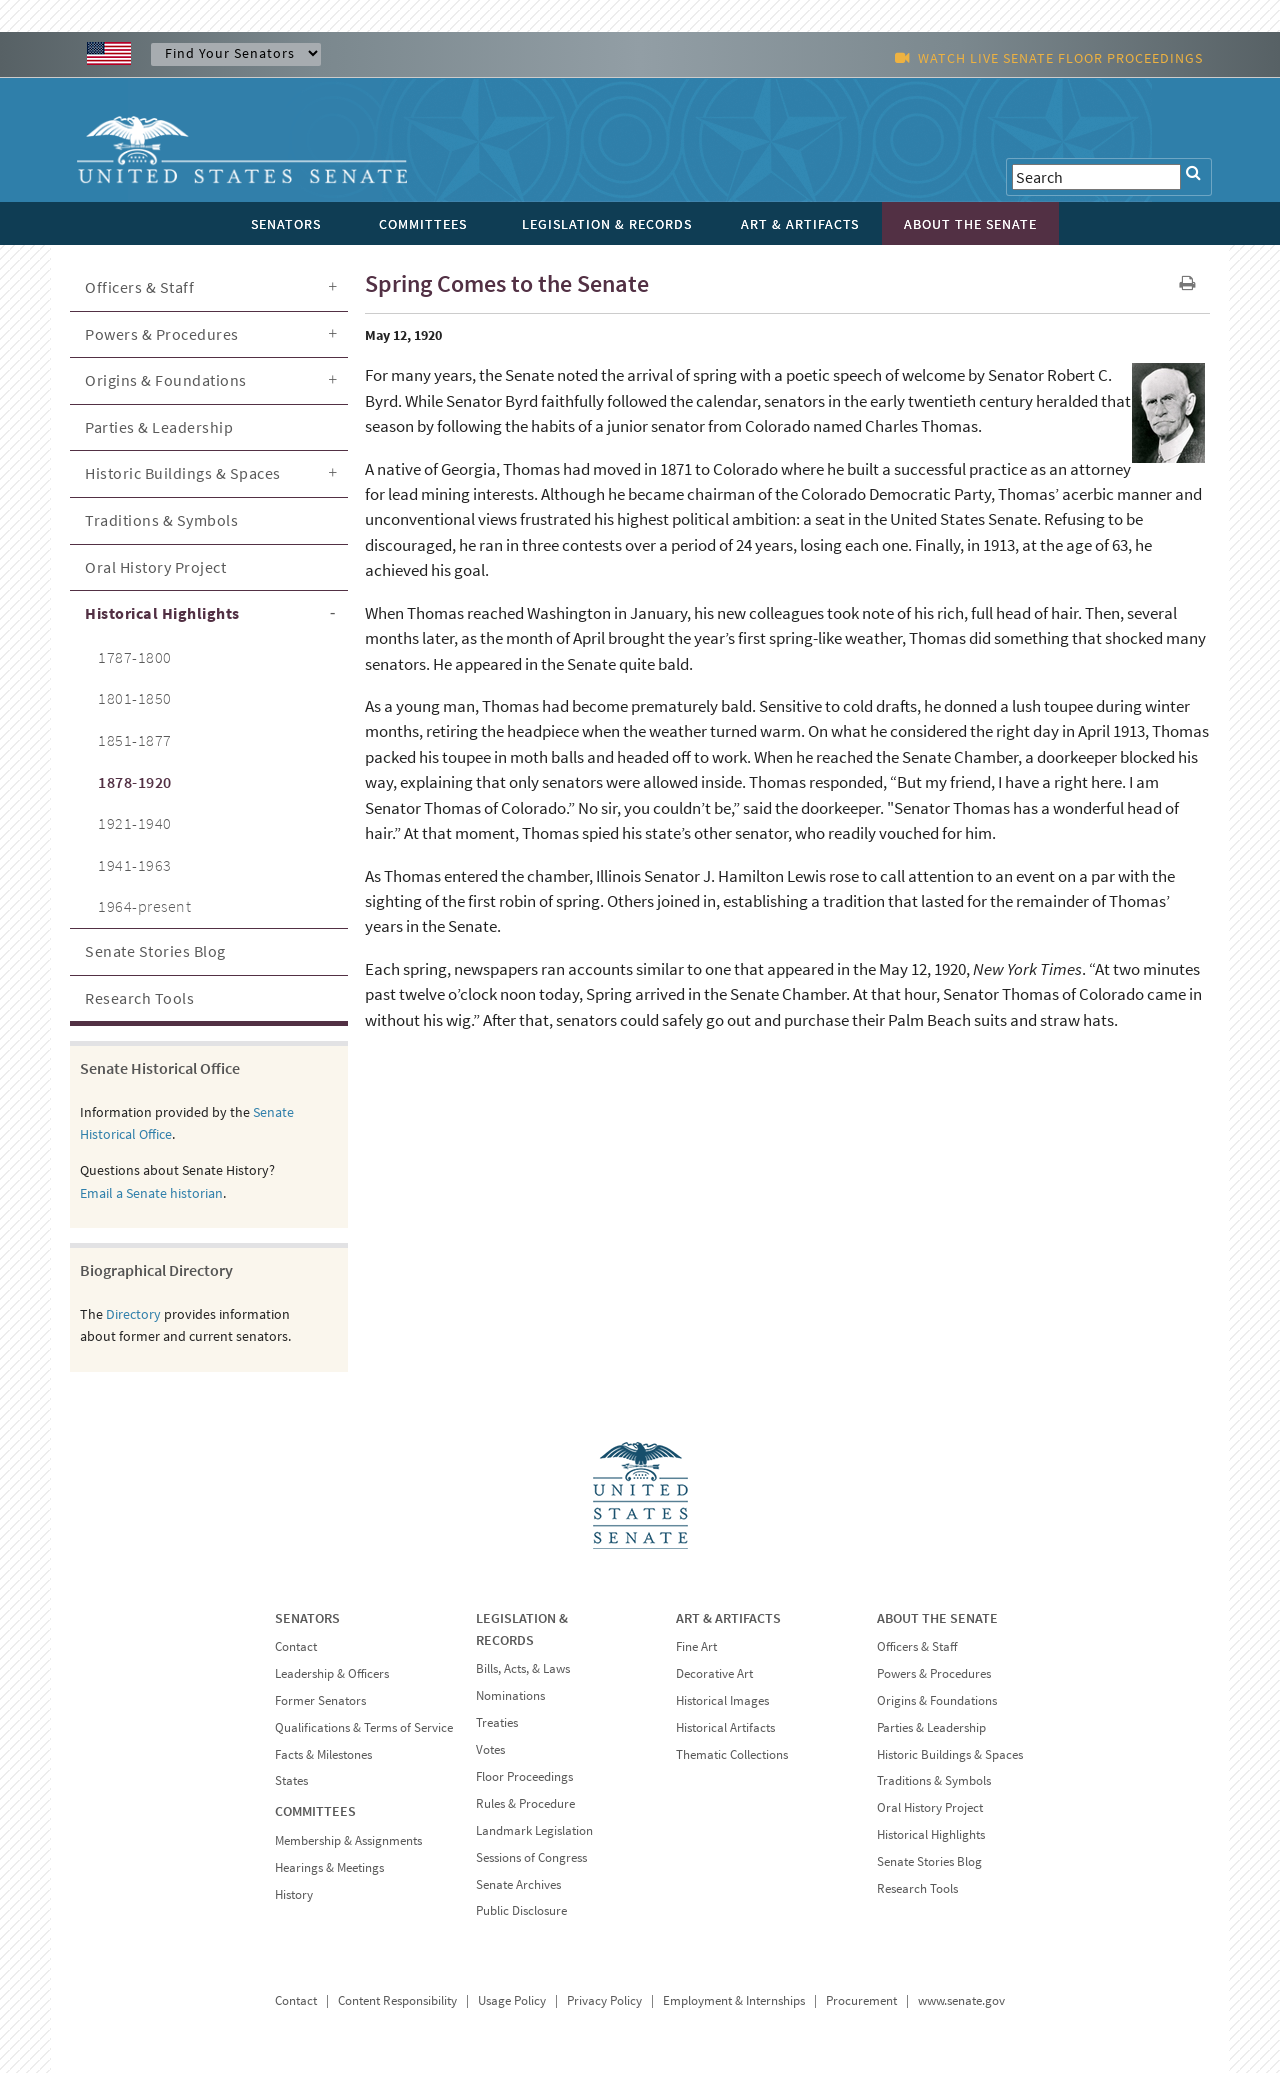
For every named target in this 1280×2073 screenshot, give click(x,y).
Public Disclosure (521, 1910)
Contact (296, 1646)
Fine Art (696, 1646)
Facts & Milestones (323, 1754)
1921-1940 (135, 823)
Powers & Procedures (162, 334)
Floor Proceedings (524, 1776)
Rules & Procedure (525, 1803)
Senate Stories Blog (155, 951)
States (291, 1780)
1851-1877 (135, 740)
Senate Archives (518, 1884)
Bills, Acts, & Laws (523, 1668)
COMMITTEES (315, 1811)
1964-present (144, 906)
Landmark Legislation (534, 1830)
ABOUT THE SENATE (937, 1618)
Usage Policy (512, 2000)
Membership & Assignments (348, 1840)
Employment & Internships (734, 2000)
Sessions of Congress (531, 1857)
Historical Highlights (162, 613)
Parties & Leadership (159, 427)
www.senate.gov (961, 2000)
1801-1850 (135, 698)
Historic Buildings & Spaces (183, 473)
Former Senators (320, 1700)
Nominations (510, 1695)
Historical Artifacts (725, 1727)
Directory (133, 1314)
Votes (490, 1749)
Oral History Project (155, 567)
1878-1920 (135, 782)
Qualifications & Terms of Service (364, 1727)
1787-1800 (135, 657)
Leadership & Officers (332, 1673)
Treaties (497, 1722)
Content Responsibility (397, 2000)
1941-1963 (135, 865)
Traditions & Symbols (161, 520)
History (294, 1894)
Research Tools (139, 998)
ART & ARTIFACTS (728, 1618)
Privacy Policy (604, 2000)
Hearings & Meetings (329, 1867)
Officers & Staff (139, 287)
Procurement (861, 2000)
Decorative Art (714, 1673)
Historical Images (722, 1700)
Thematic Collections (732, 1754)
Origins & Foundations (166, 380)
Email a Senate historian (151, 1193)
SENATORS (307, 1618)
